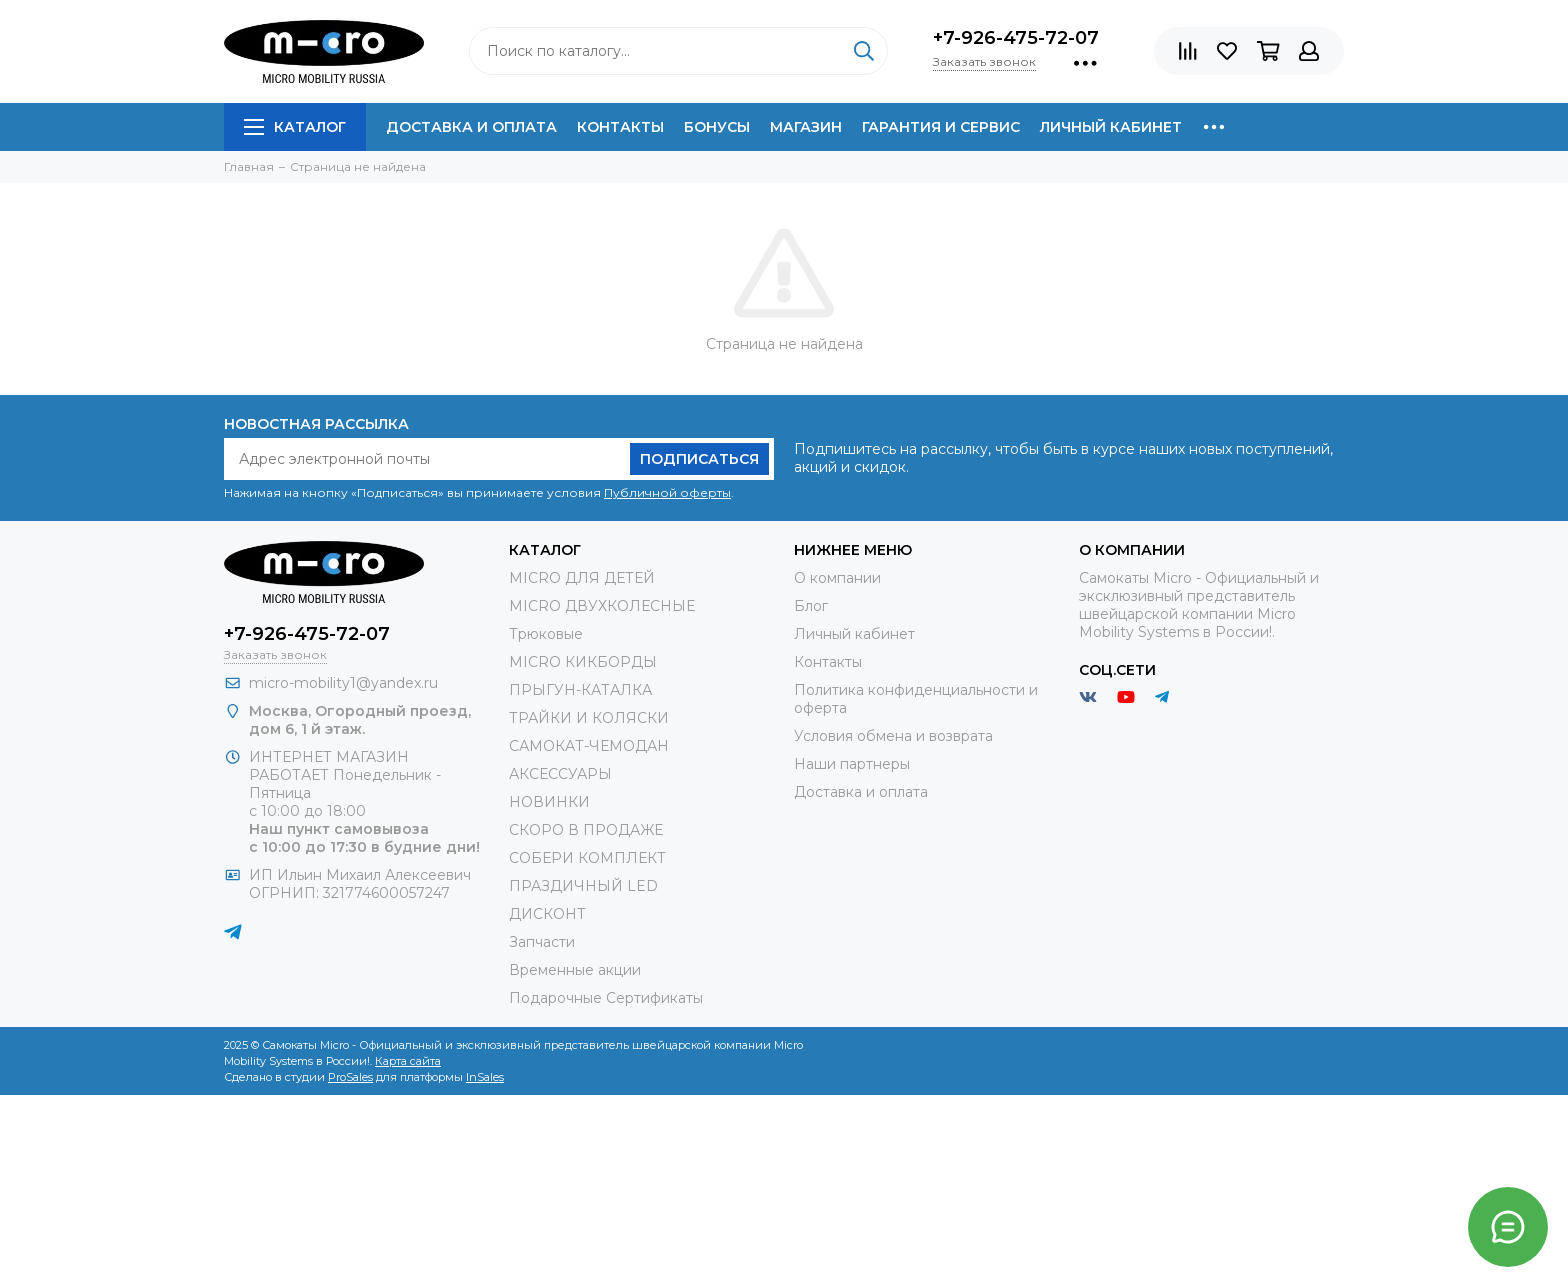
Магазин (806, 127)
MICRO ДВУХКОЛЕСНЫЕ (602, 606)
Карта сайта (408, 1061)
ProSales (350, 1077)
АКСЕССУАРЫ (560, 774)
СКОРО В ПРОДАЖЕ (586, 830)
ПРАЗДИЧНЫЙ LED (583, 886)
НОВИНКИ (549, 802)
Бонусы (717, 127)
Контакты (620, 127)
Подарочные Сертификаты (606, 998)
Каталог (295, 127)
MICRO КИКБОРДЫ (583, 662)
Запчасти (542, 942)
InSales (485, 1077)
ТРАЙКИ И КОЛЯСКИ (589, 718)
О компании (837, 578)
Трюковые (546, 634)
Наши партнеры (852, 764)
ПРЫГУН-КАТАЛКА (580, 690)
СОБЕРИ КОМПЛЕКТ (587, 858)
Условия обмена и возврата (893, 736)
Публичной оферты (667, 492)
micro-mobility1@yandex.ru (343, 683)
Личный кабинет (1111, 127)
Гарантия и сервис (941, 127)
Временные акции (575, 970)
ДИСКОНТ (547, 914)
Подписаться (699, 459)
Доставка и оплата (471, 127)
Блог (811, 606)
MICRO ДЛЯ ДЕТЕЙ (582, 578)
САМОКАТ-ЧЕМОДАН (589, 746)
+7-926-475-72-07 (1016, 38)
